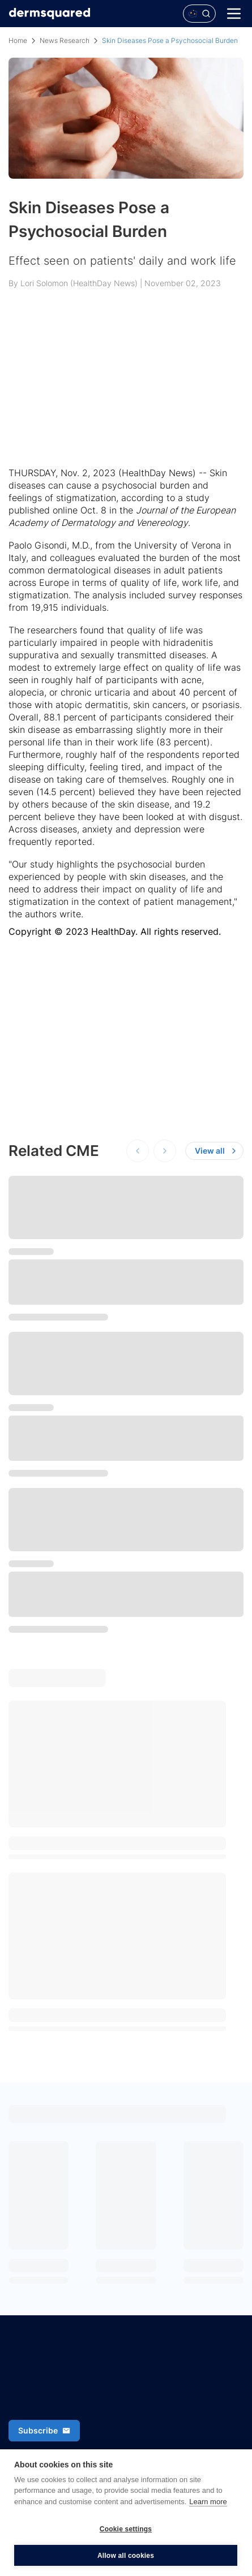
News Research (64, 40)
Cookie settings (126, 2529)
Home (17, 40)
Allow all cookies (125, 2556)
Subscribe (44, 2430)
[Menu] (234, 14)
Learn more (208, 2501)
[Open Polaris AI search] (199, 14)
